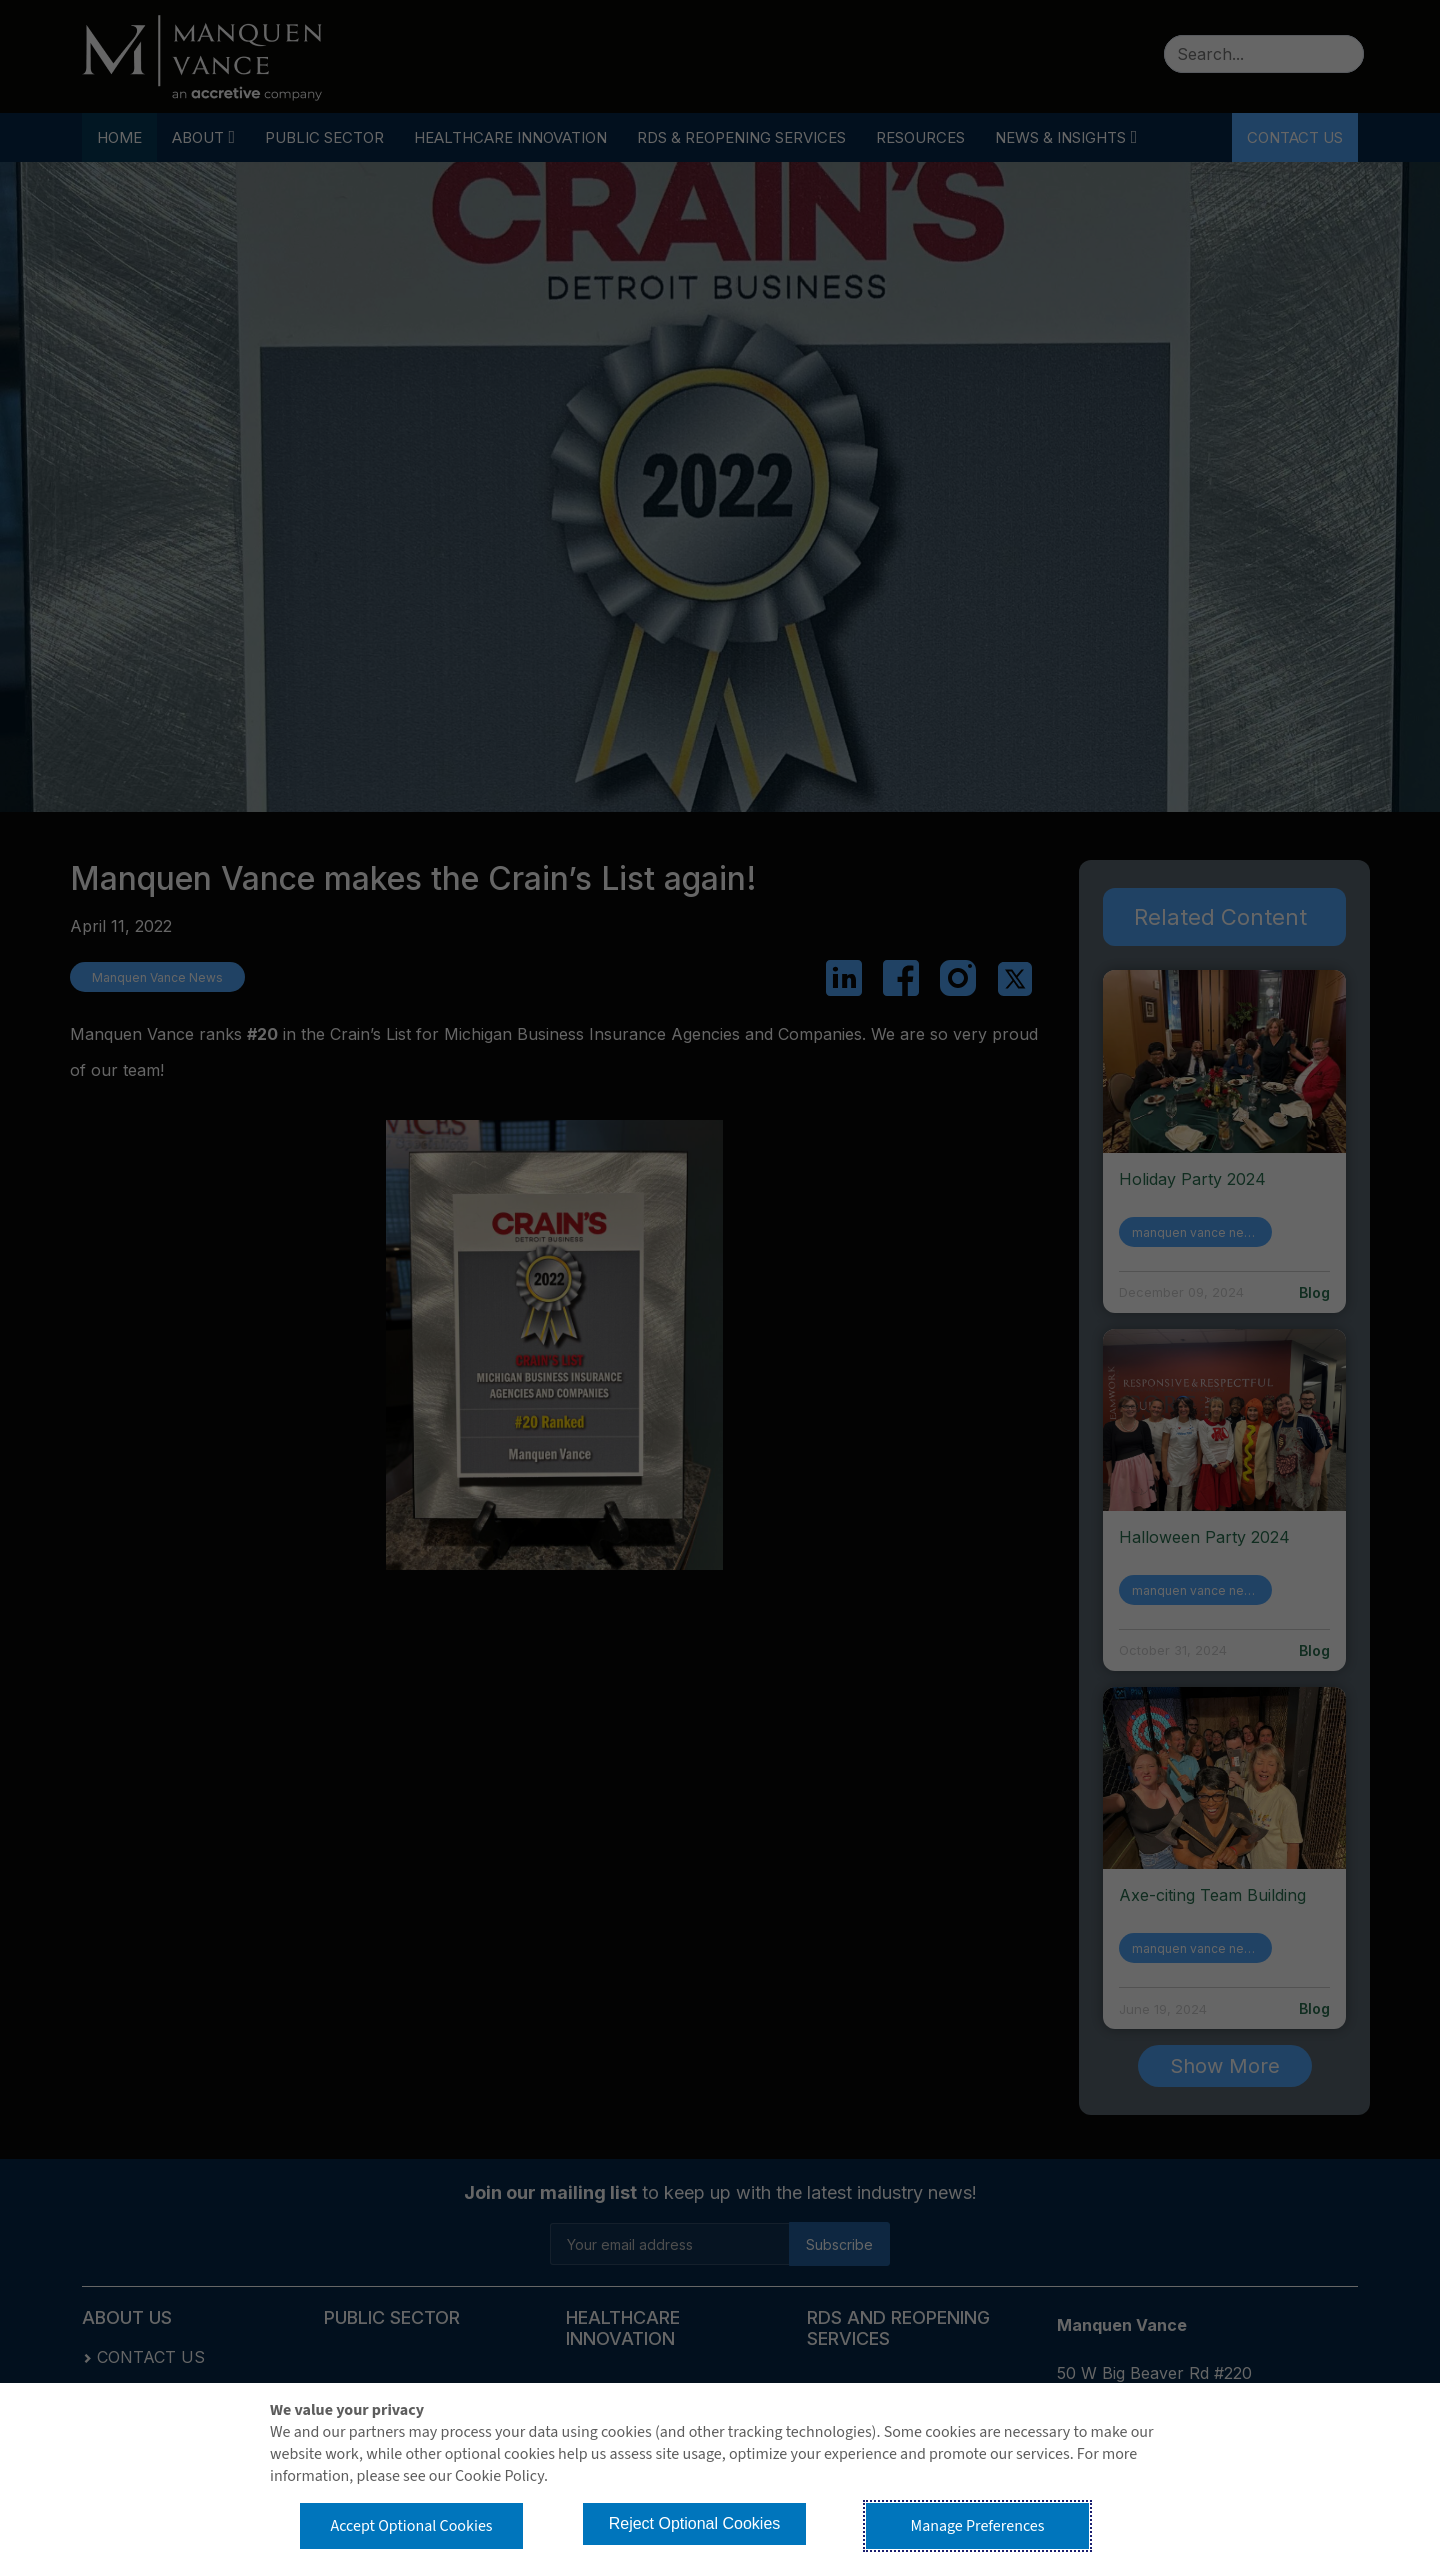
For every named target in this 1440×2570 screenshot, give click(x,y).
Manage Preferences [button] (978, 2526)
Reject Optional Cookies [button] (695, 2523)
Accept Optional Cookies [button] (411, 2526)
